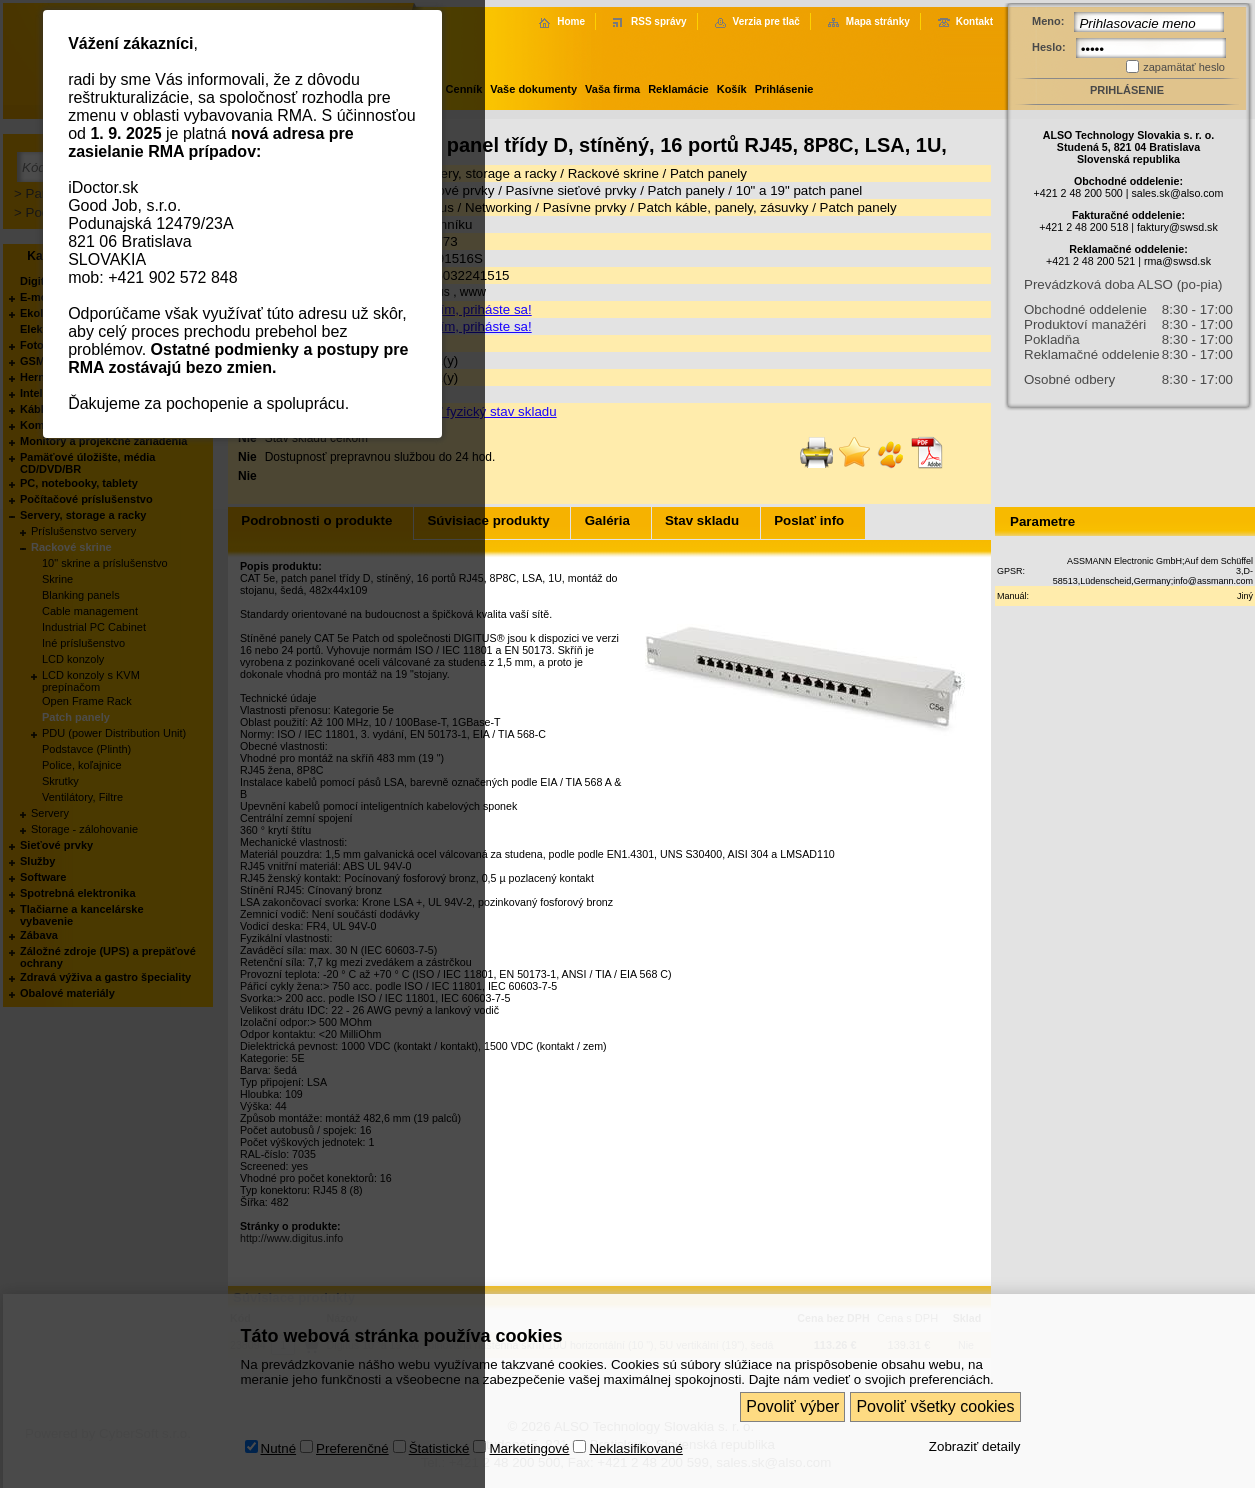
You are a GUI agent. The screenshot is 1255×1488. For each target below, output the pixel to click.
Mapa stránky (878, 21)
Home (571, 21)
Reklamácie (678, 89)
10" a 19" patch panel (799, 190)
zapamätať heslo (1184, 67)
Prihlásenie (784, 89)
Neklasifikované (635, 1421)
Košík (732, 89)
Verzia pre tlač (766, 21)
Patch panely (708, 173)
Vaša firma (612, 89)
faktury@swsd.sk (1177, 227)
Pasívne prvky (585, 207)
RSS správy (659, 21)
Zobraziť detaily (975, 1419)
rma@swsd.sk (1177, 261)
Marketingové (529, 1421)
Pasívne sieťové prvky (571, 190)
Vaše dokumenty (533, 89)
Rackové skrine (613, 173)
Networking (498, 207)
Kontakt (974, 21)
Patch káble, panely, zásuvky (723, 207)
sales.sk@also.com (1177, 193)
